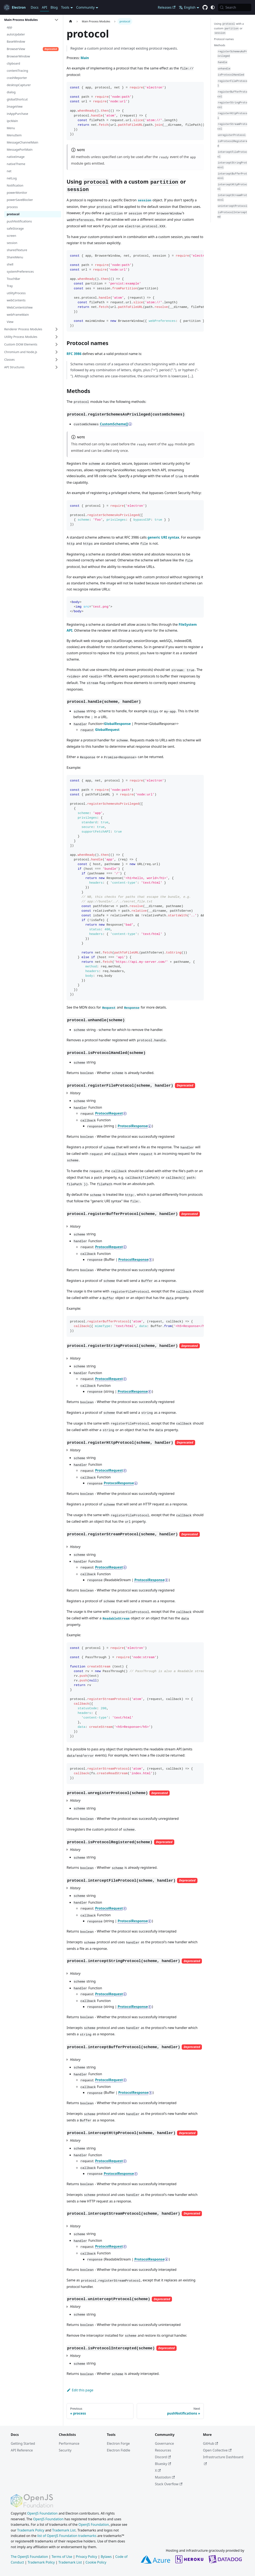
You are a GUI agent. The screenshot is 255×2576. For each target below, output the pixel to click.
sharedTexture (17, 250)
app (9, 27)
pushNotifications (19, 221)
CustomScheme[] (114, 424)
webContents (16, 300)
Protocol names (224, 39)
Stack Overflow (168, 2484)
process (12, 207)
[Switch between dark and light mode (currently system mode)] (212, 7)
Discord (163, 2457)
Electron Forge (118, 2443)
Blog (54, 7)
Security (65, 2450)
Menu (11, 128)
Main (85, 58)
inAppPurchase (17, 114)
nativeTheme (16, 164)
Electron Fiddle (118, 2450)
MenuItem (14, 135)
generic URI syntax (163, 537)
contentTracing (17, 71)
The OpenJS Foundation (29, 2556)
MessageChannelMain (22, 142)
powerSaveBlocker (20, 200)
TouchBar (13, 279)
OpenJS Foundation (42, 2513)
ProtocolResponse (133, 1126)
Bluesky (163, 2463)
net (9, 171)
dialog (11, 92)
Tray (10, 286)
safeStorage (15, 228)
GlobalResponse (117, 723)
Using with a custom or (229, 28)
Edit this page (80, 2390)
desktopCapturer (19, 85)
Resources (163, 2450)
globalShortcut (17, 99)
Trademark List (63, 2530)
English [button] (187, 7)
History (75, 1093)
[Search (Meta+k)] (235, 7)
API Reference (22, 2450)
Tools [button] (65, 7)
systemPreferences (20, 272)
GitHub (210, 2443)
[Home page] (71, 21)
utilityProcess (16, 293)
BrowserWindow (18, 56)
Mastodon (165, 2477)
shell (10, 264)
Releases (167, 7)
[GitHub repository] (205, 7)
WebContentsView (20, 307)
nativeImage (16, 157)
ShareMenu (15, 257)
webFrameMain (18, 315)
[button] (31, 19)
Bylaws (106, 2556)
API (44, 7)
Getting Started (23, 2443)
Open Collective (217, 2450)
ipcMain (12, 121)
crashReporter (17, 78)
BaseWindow (16, 41)
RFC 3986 (74, 353)
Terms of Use (62, 2556)
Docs (35, 7)
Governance (164, 2443)
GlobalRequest (107, 729)
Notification (15, 185)
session (12, 243)
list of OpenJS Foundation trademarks (67, 2535)
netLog (12, 178)
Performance (69, 2443)
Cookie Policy (96, 2562)
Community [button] (85, 7)
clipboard (13, 63)
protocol (13, 214)
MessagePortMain (19, 150)
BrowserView (33, 49)
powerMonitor (17, 193)
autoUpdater (16, 34)
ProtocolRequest (109, 1113)
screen (11, 236)
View (10, 322)
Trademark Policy (30, 2530)
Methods (219, 45)
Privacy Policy (86, 2556)
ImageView (15, 106)
